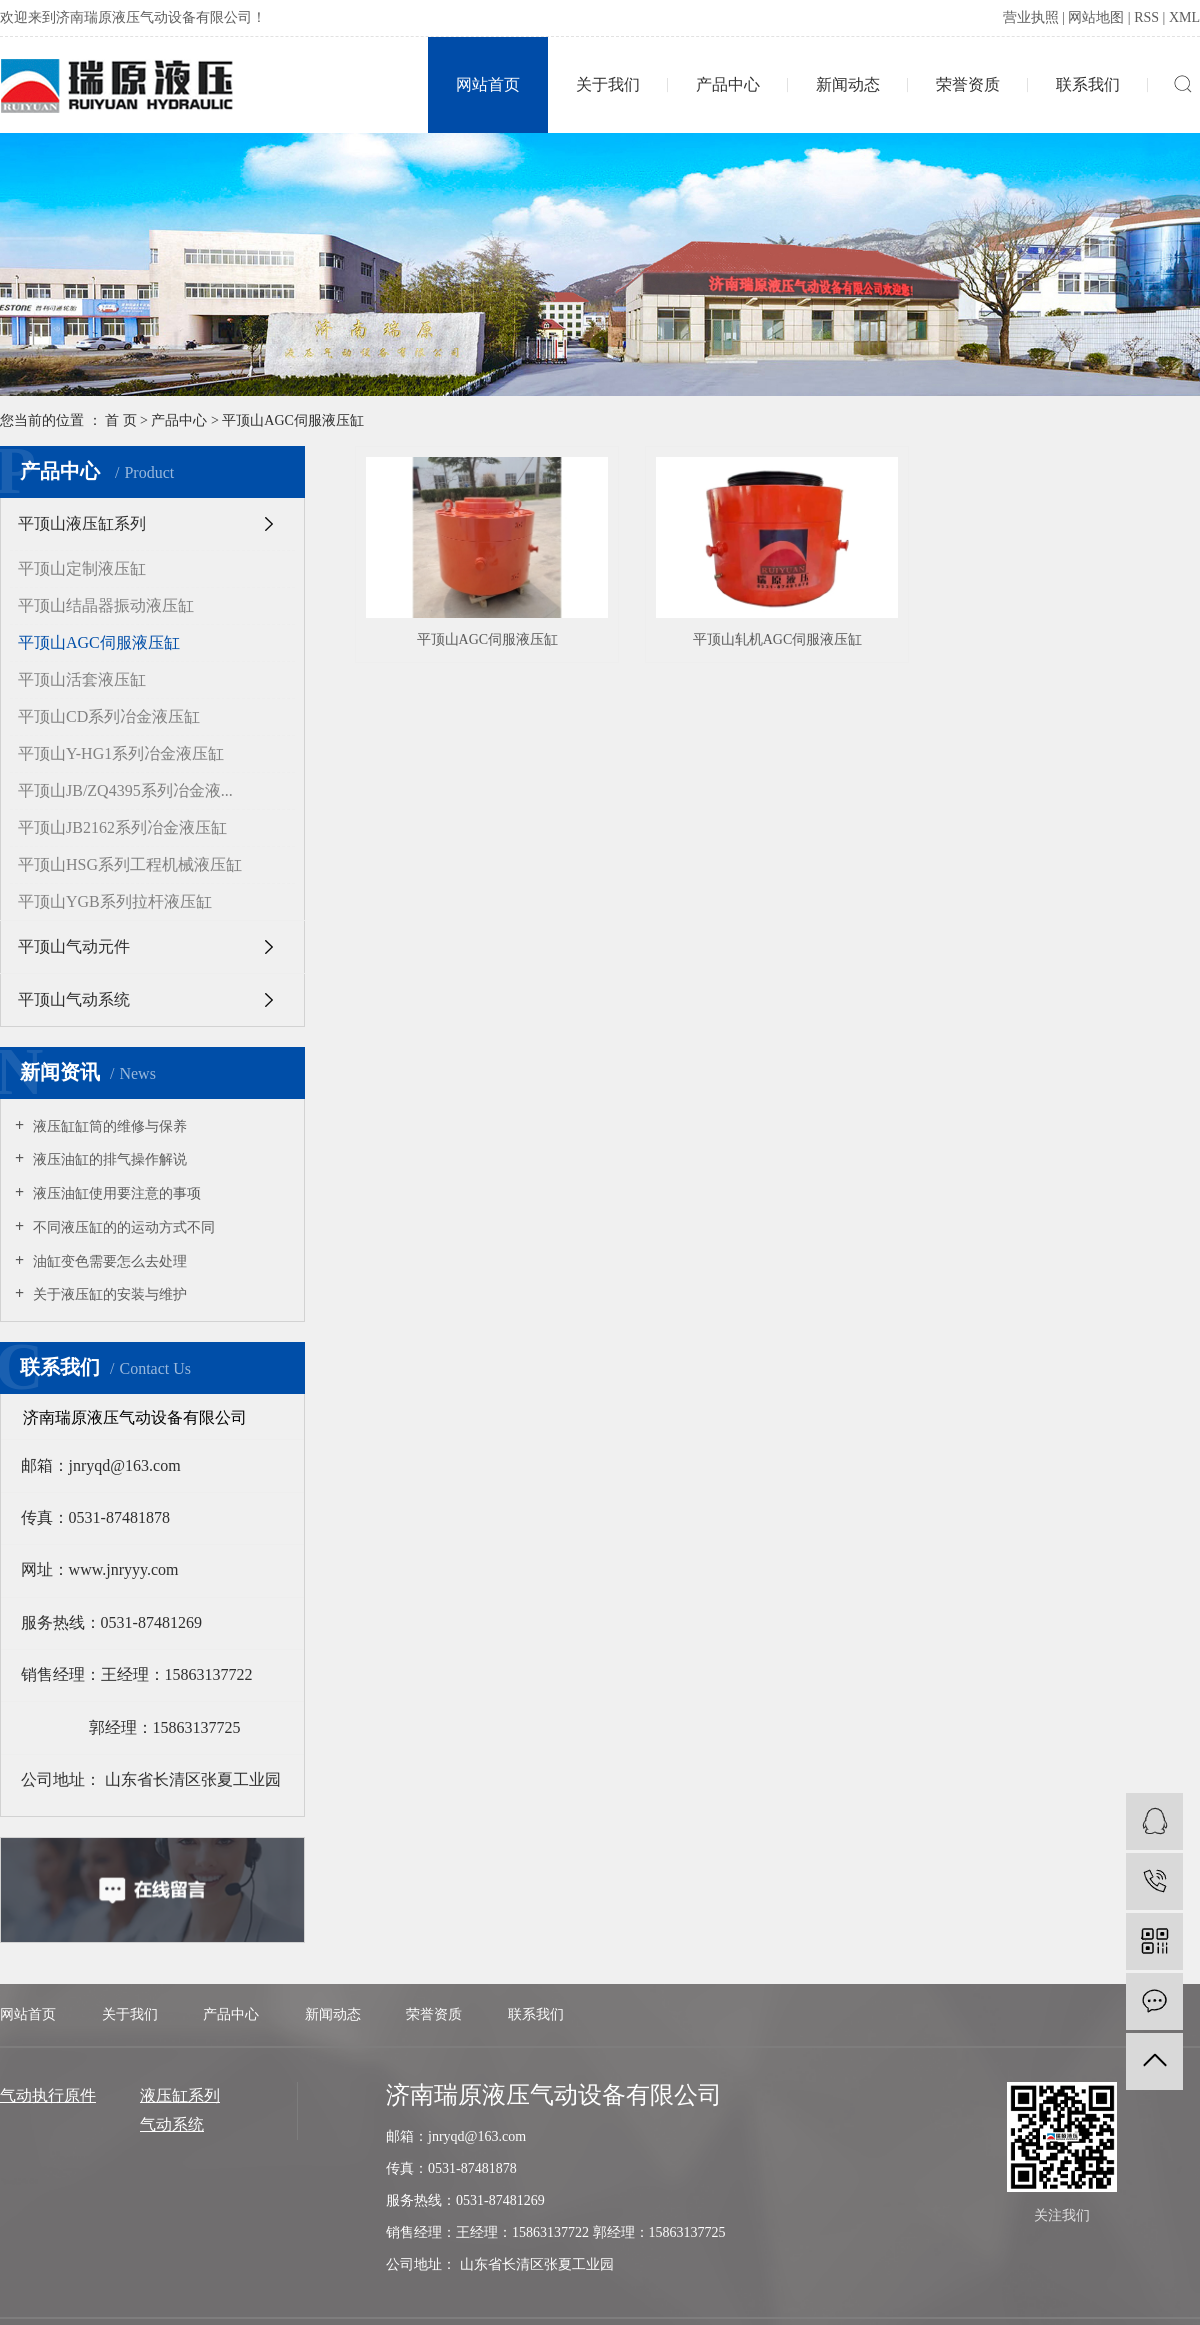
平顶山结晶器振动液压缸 (106, 605)
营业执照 (1031, 17)
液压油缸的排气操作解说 (108, 1159)
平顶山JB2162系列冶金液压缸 (122, 827)
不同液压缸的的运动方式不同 (122, 1227)
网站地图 (1096, 17)
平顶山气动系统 (74, 999)
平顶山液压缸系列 (82, 523)
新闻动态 (848, 84)
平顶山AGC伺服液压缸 (293, 420)
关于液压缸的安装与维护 (108, 1294)
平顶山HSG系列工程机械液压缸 (130, 864)
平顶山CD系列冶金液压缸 (109, 716)
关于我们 (608, 84)
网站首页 (488, 84)
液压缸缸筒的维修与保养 (108, 1126)
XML (1184, 17)
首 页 (121, 420)
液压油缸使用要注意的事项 (115, 1193)
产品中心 (728, 84)
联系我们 (1088, 84)
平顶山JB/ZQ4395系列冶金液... (125, 790)
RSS (1146, 17)
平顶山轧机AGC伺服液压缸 (778, 639)
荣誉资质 (968, 84)
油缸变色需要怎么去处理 (108, 1261)
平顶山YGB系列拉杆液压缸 (115, 901)
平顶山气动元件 (74, 946)
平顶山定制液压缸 (82, 568)
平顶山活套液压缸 (82, 679)
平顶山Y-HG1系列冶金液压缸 (121, 753)
